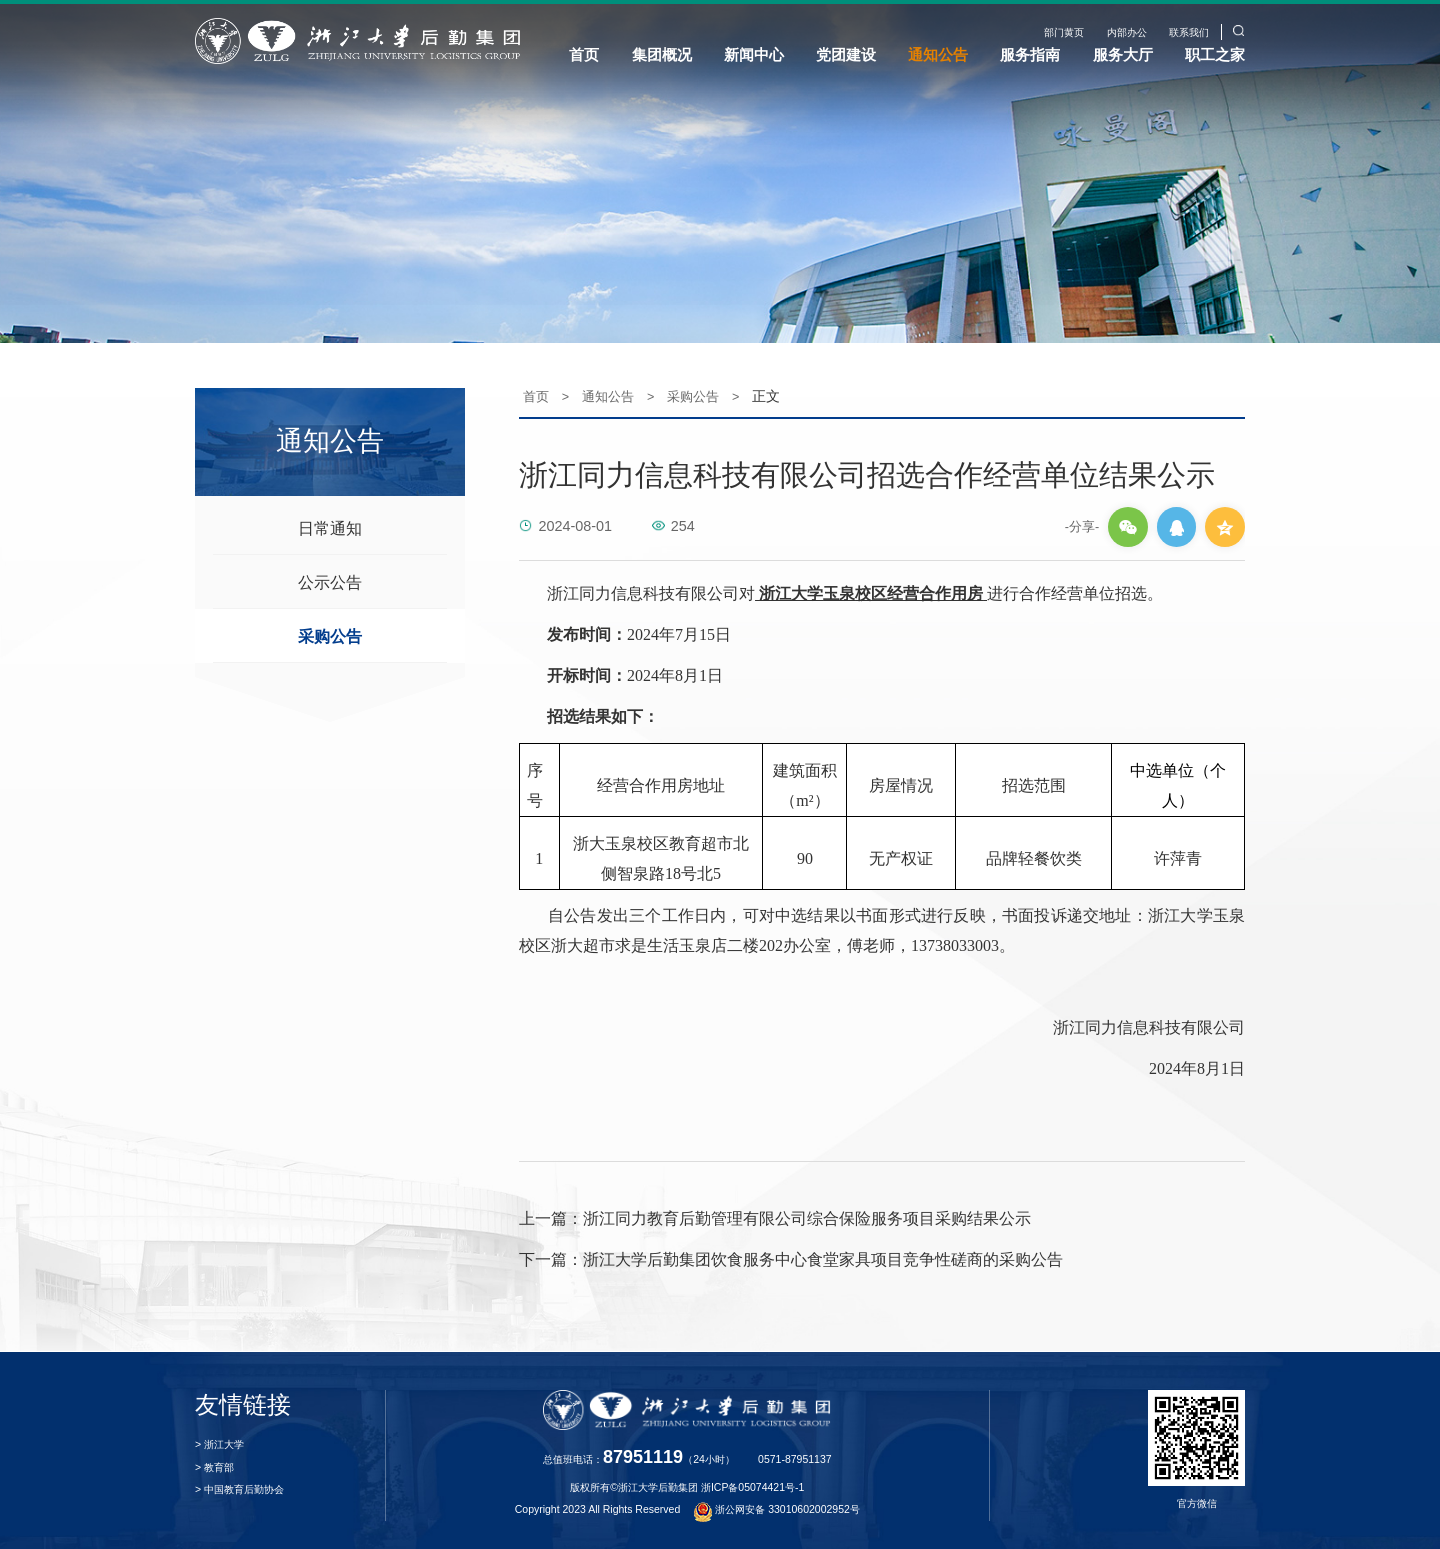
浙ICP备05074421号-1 (752, 1481)
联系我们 (1189, 32)
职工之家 (1215, 54)
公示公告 (330, 576)
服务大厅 (1123, 54)
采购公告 (330, 630)
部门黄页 (1064, 32)
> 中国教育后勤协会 (239, 1484)
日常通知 (330, 522)
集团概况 (662, 54)
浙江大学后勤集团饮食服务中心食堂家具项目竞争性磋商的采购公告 (791, 1253)
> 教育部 (214, 1461)
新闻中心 (754, 54)
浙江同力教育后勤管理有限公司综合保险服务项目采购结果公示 (775, 1213)
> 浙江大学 (219, 1439)
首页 (584, 54)
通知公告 (938, 54)
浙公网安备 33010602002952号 (777, 1503)
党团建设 (846, 54)
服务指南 (1030, 54)
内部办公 (1127, 32)
